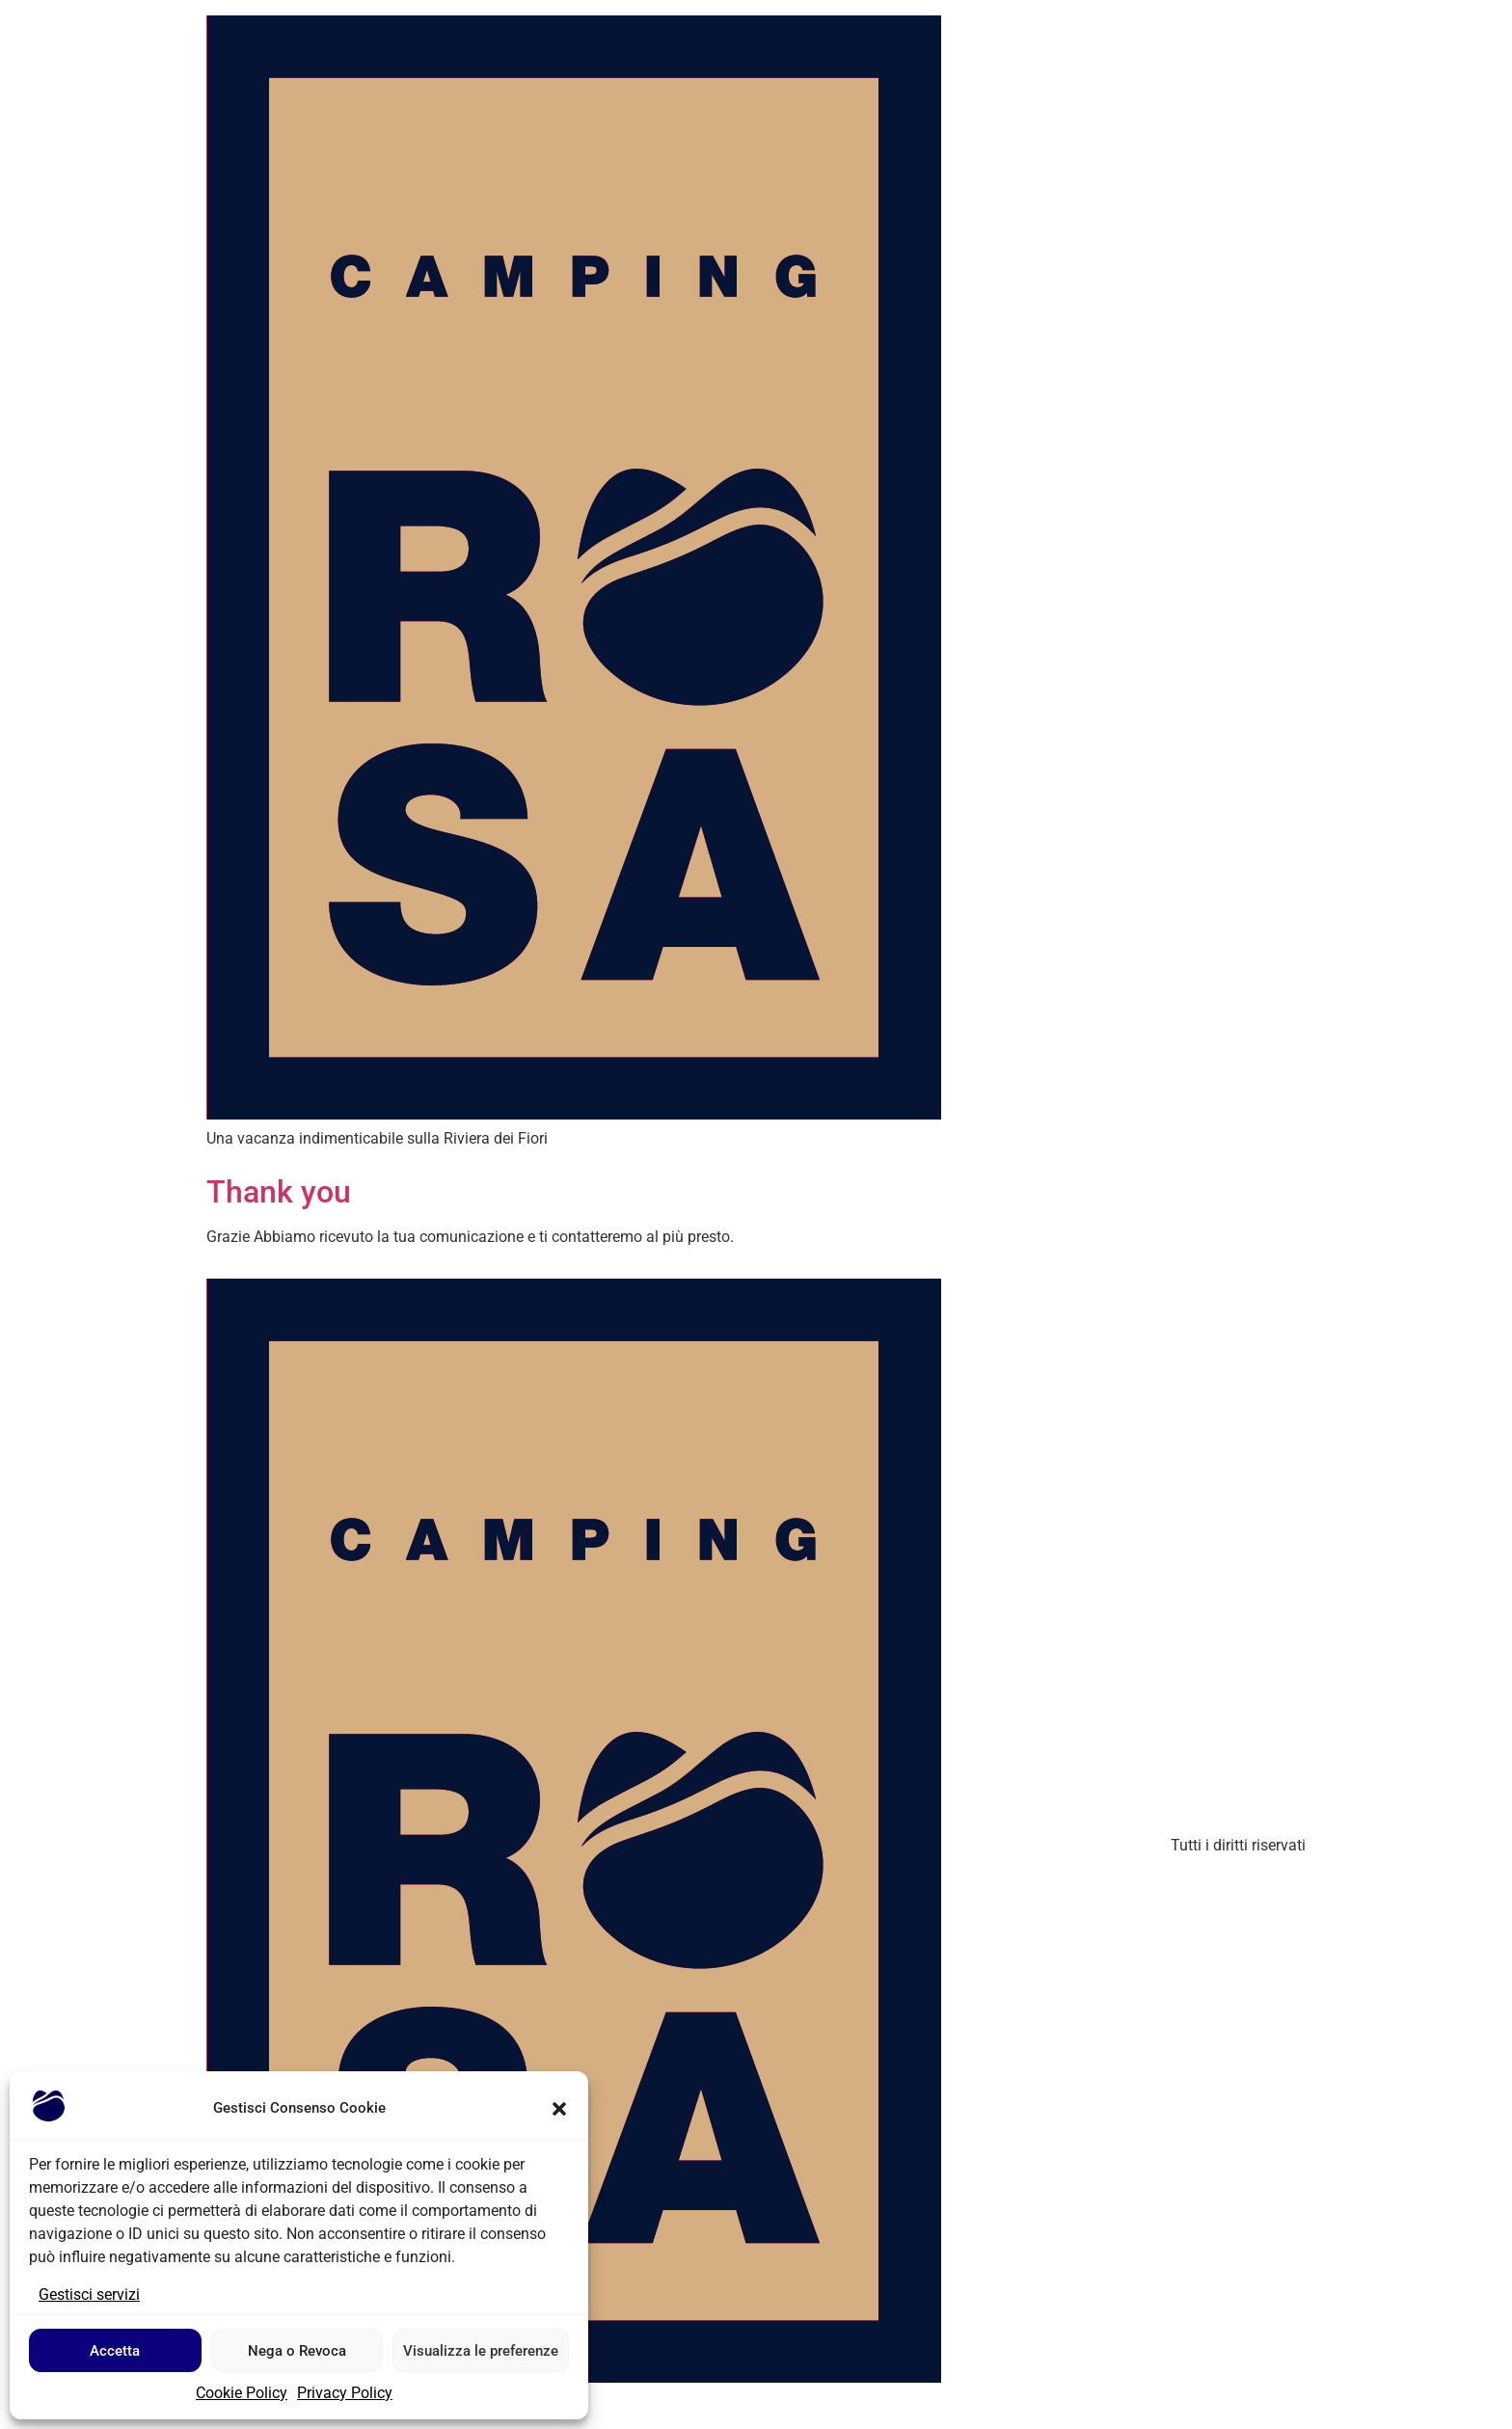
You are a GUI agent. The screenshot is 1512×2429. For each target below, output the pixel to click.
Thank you (278, 1192)
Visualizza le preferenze (480, 2351)
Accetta (115, 2351)
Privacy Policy (344, 2393)
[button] (559, 2109)
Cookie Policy (241, 2393)
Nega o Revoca (297, 2351)
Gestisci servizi (89, 2294)
